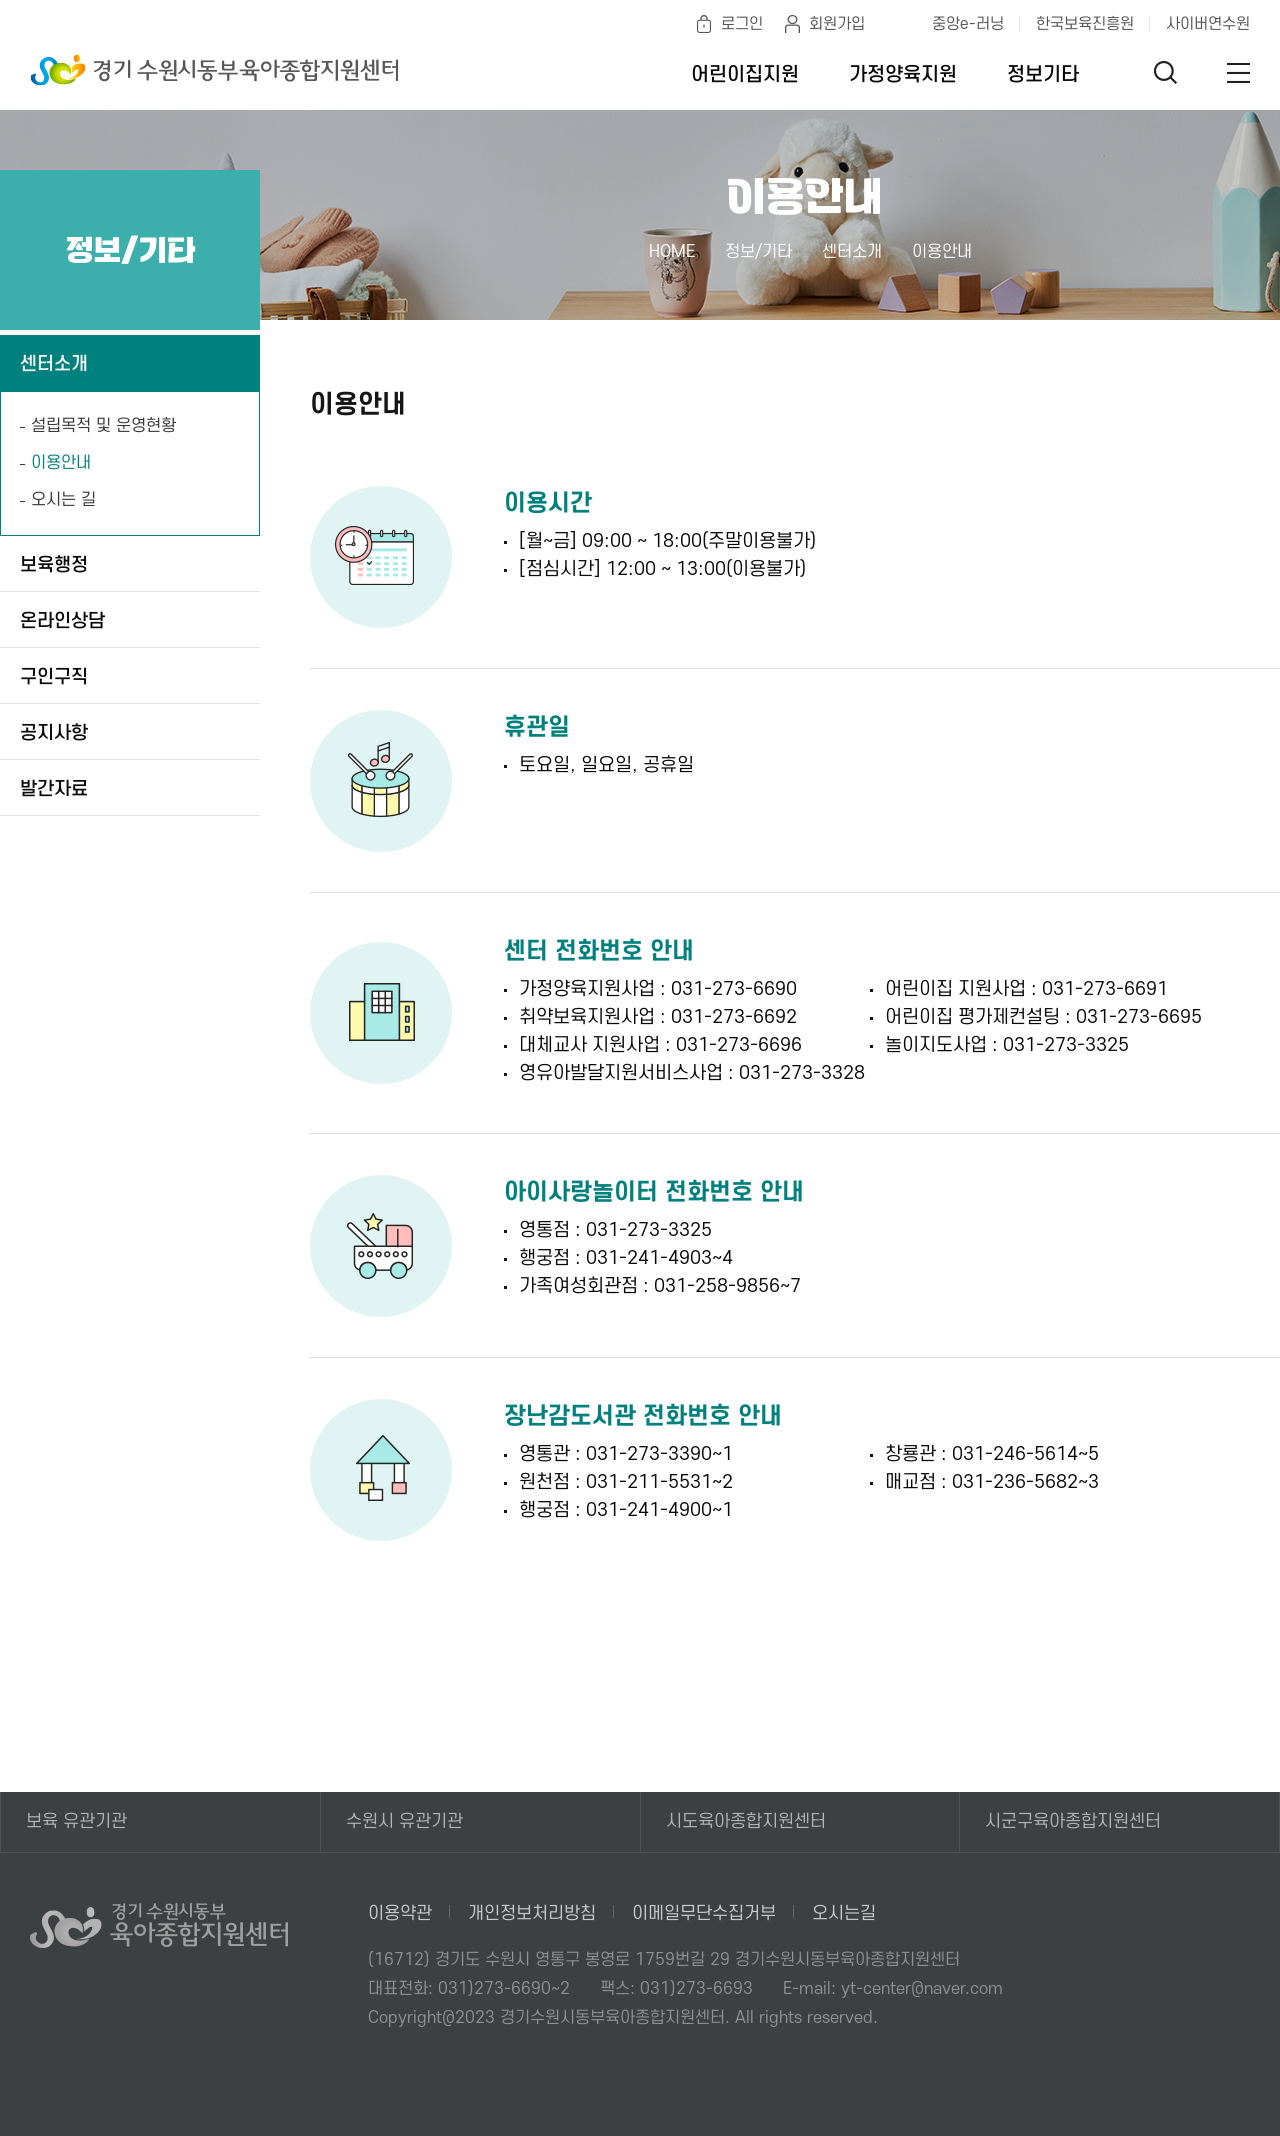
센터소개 (54, 364)
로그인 (742, 24)
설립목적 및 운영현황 (103, 426)
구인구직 (54, 677)
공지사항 (54, 733)
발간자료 (54, 789)
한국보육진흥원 (1085, 24)
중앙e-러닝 (968, 24)
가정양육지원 (903, 75)
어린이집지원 (745, 75)
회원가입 (837, 24)
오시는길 (844, 1913)
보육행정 (54, 565)
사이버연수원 (1208, 24)
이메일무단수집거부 (704, 1913)
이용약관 (400, 1913)
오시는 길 (63, 500)
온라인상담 (62, 621)
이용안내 (61, 463)
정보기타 (1043, 75)
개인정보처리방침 (532, 1913)
